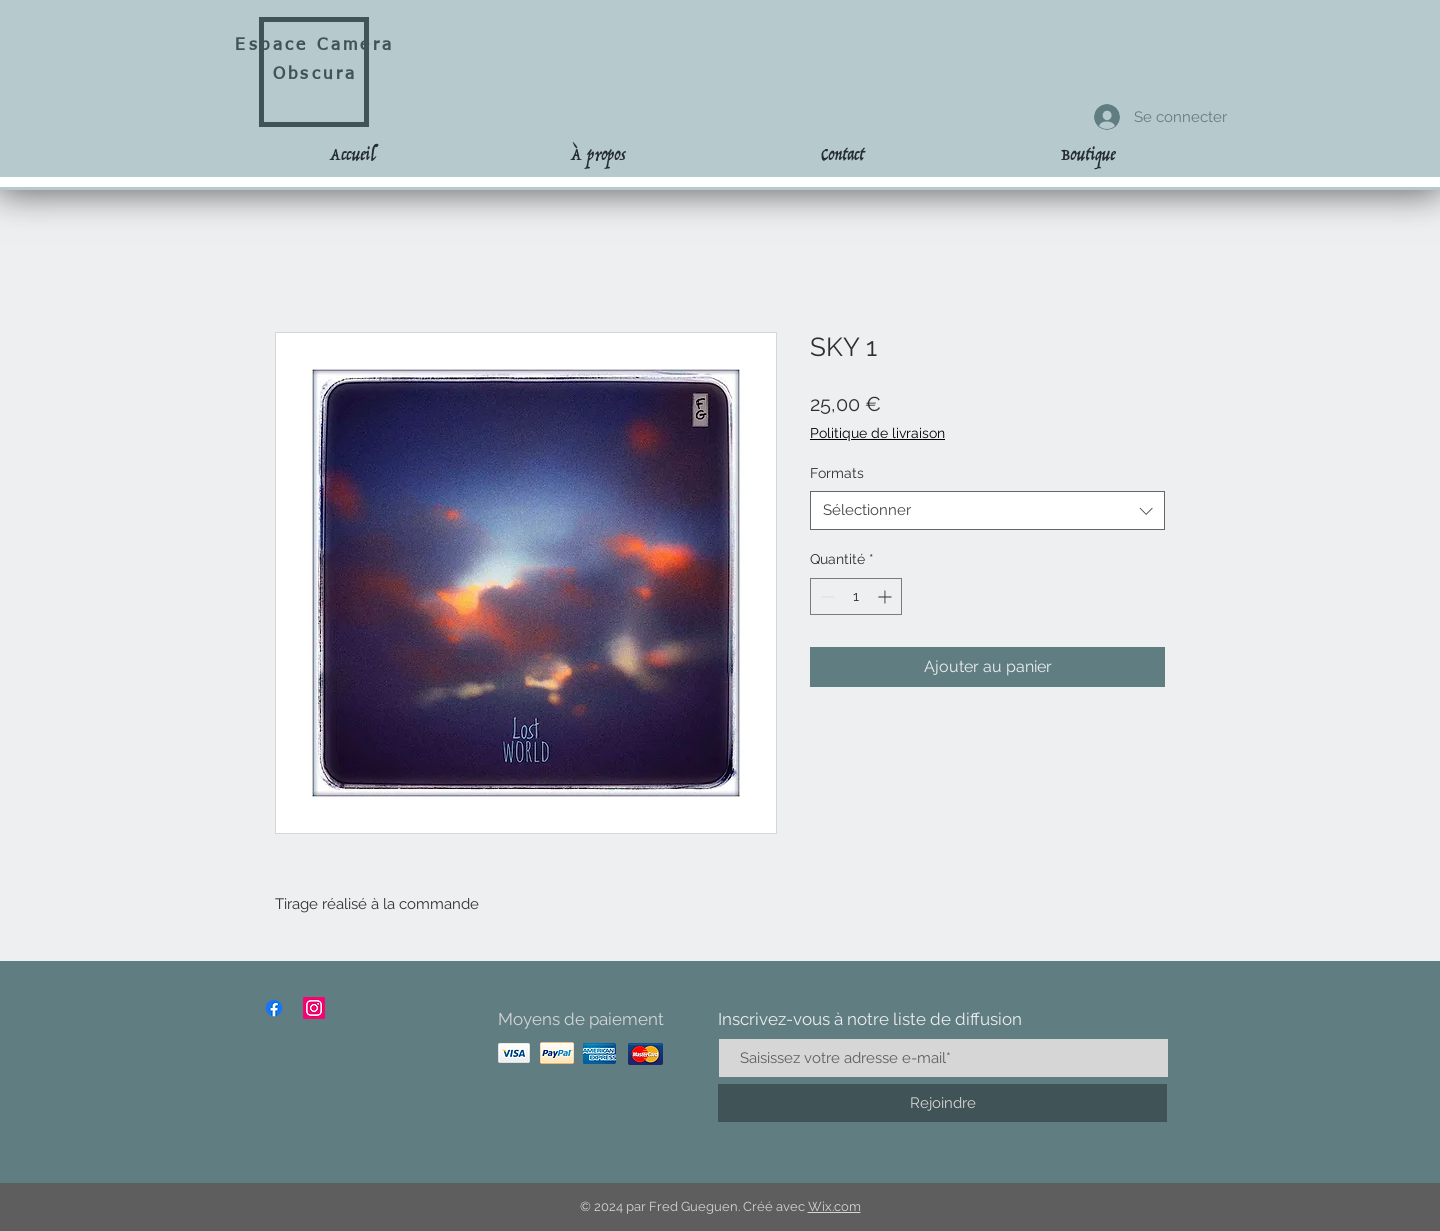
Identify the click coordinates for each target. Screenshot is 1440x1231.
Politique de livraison (877, 433)
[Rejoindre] (942, 1103)
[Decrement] (825, 596)
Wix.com (834, 1206)
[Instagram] (314, 1008)
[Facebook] (274, 1008)
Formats (837, 473)
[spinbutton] (856, 596)
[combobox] (987, 510)
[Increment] (886, 596)
